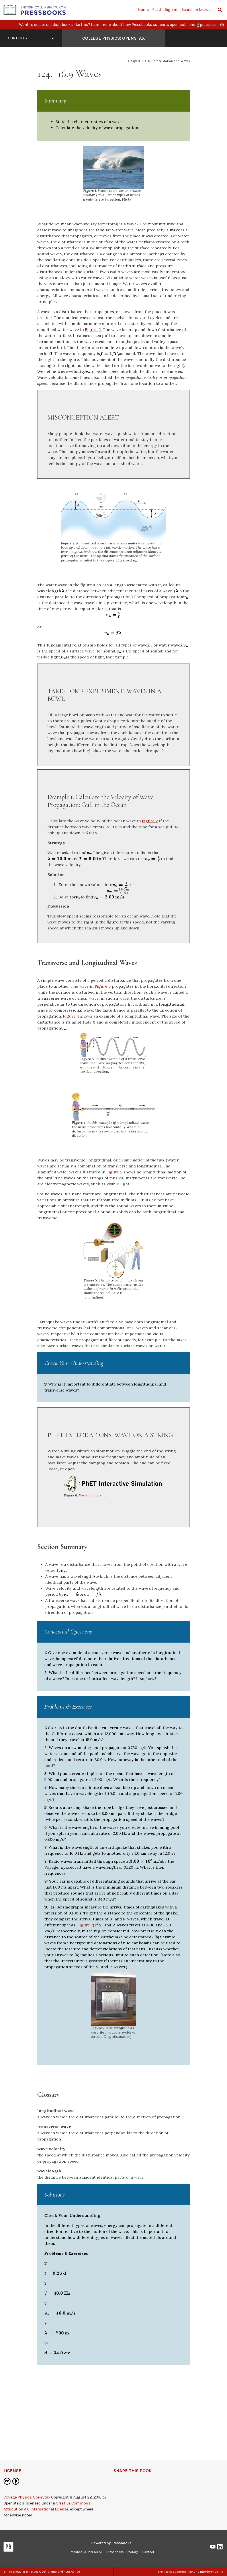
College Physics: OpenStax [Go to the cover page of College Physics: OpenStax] (113, 38)
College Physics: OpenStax (27, 2497)
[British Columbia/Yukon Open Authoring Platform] (35, 10)
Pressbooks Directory (122, 2552)
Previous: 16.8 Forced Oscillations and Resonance (42, 2572)
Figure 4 (71, 1016)
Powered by (111, 2543)
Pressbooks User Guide (85, 2552)
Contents (31, 38)
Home (143, 9)
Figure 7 (85, 1925)
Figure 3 (103, 986)
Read (156, 9)
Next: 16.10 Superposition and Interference (190, 2572)
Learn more (101, 24)
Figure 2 (93, 329)
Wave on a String (92, 1495)
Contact (148, 2552)
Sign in (170, 9)
